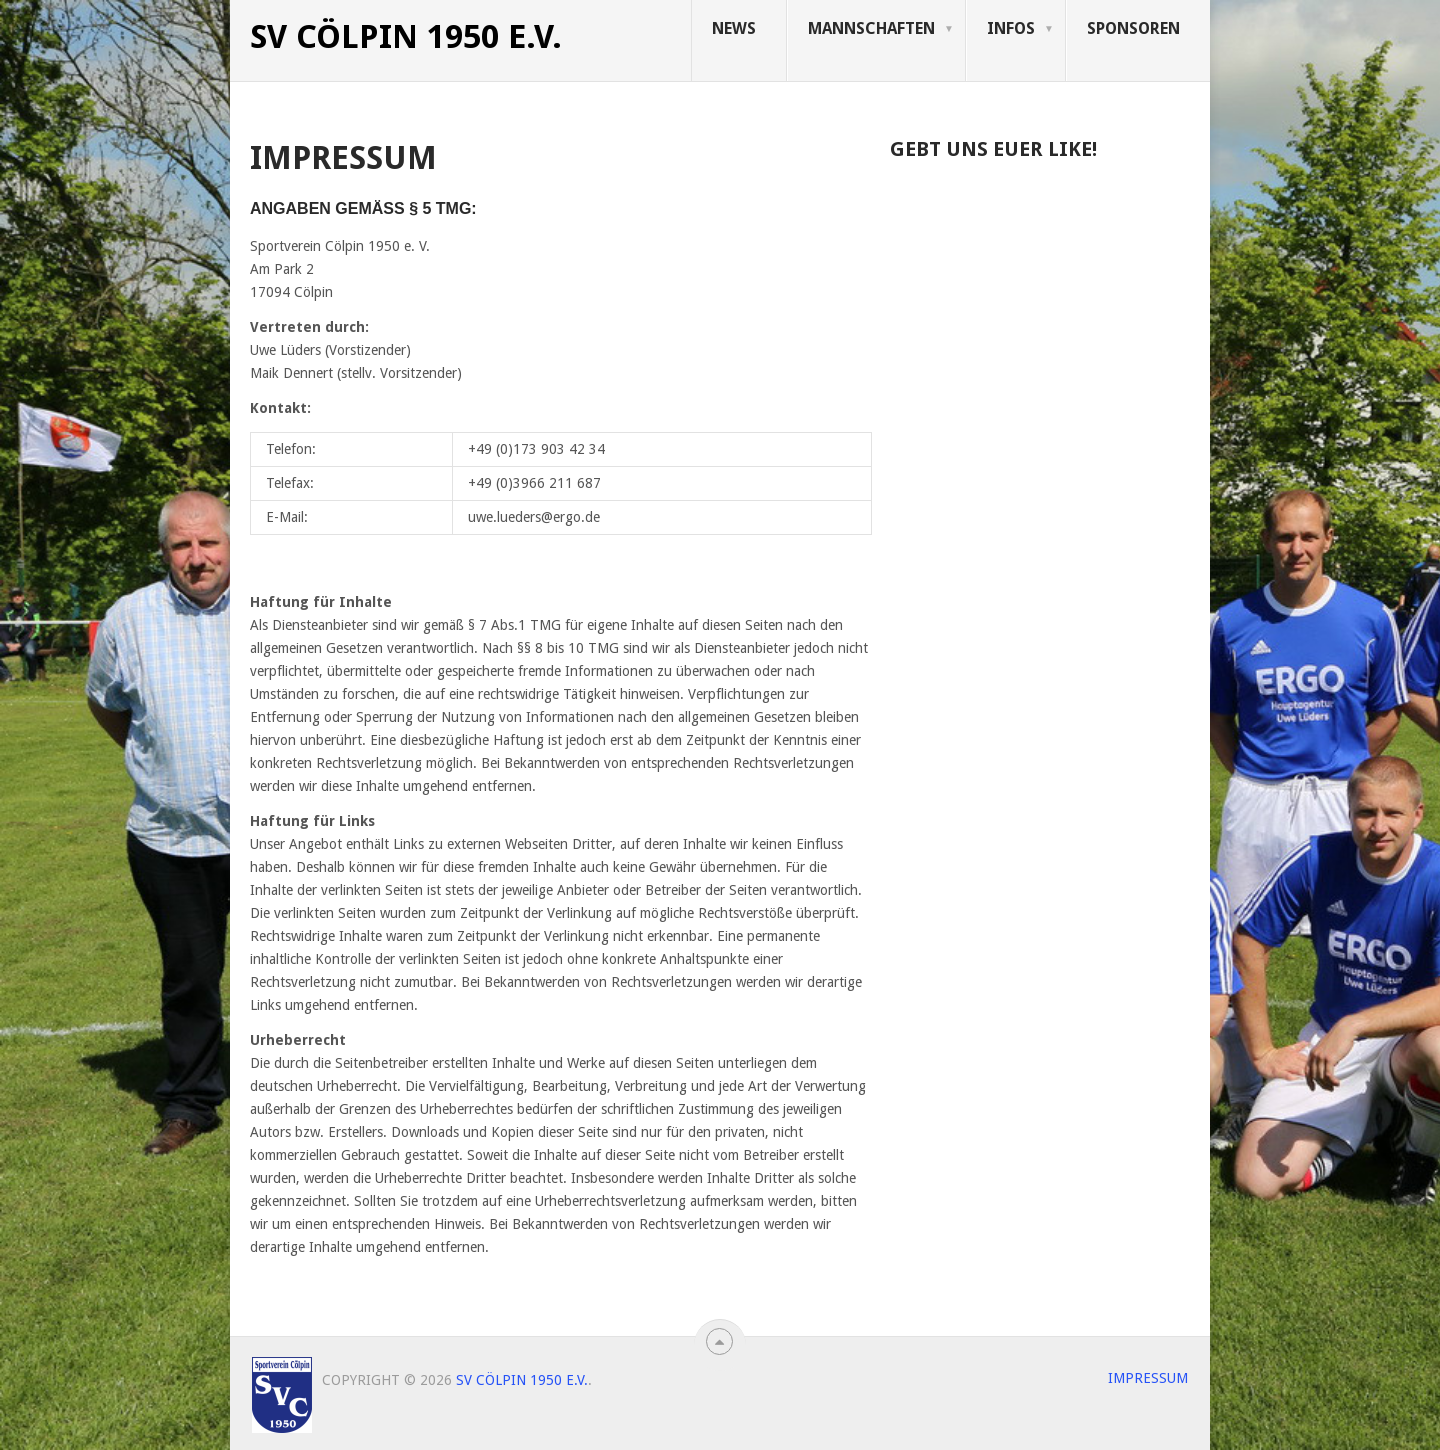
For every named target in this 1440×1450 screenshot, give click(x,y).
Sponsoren (1133, 28)
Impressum (1148, 1378)
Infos (1011, 28)
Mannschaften (871, 28)
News (734, 28)
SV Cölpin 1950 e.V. (406, 36)
